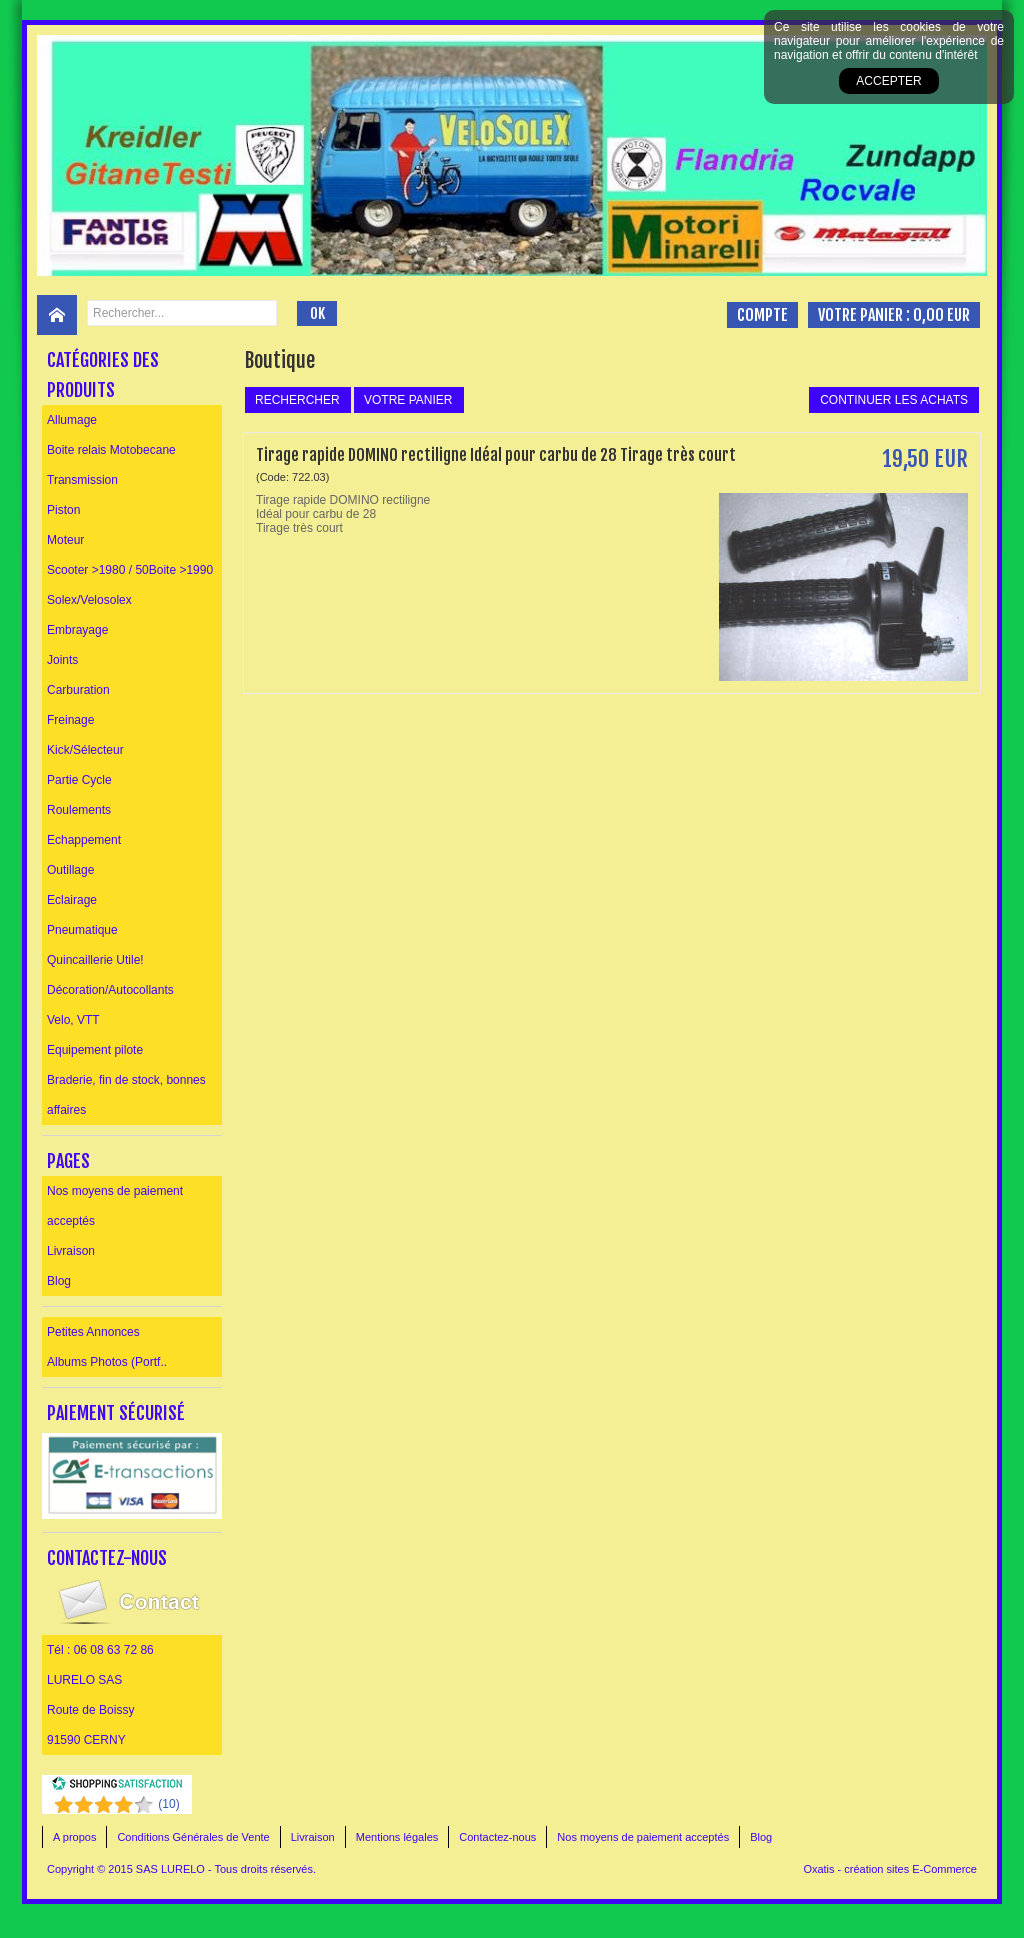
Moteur (65, 540)
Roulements (79, 810)
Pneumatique (82, 930)
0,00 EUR (941, 315)
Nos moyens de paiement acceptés (115, 1206)
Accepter (888, 81)
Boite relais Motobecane (111, 450)
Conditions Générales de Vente (193, 1837)
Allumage (72, 420)
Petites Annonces (93, 1332)
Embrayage (77, 630)
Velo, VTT (73, 1020)
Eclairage (72, 900)
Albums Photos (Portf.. (107, 1362)
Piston (63, 510)
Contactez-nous (497, 1837)
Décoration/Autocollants (110, 990)
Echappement (84, 840)
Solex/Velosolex (89, 600)
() (168, 1804)
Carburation (78, 690)
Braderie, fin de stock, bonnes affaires (126, 1095)
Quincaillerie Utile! (95, 960)
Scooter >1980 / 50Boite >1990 (130, 570)
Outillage (70, 870)
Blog (59, 1281)
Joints (62, 660)
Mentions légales (397, 1837)
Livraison (71, 1251)
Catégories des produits (103, 375)
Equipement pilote (95, 1050)
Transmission (82, 480)
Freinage (70, 720)
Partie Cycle (79, 780)
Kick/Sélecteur (85, 750)
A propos (74, 1837)
